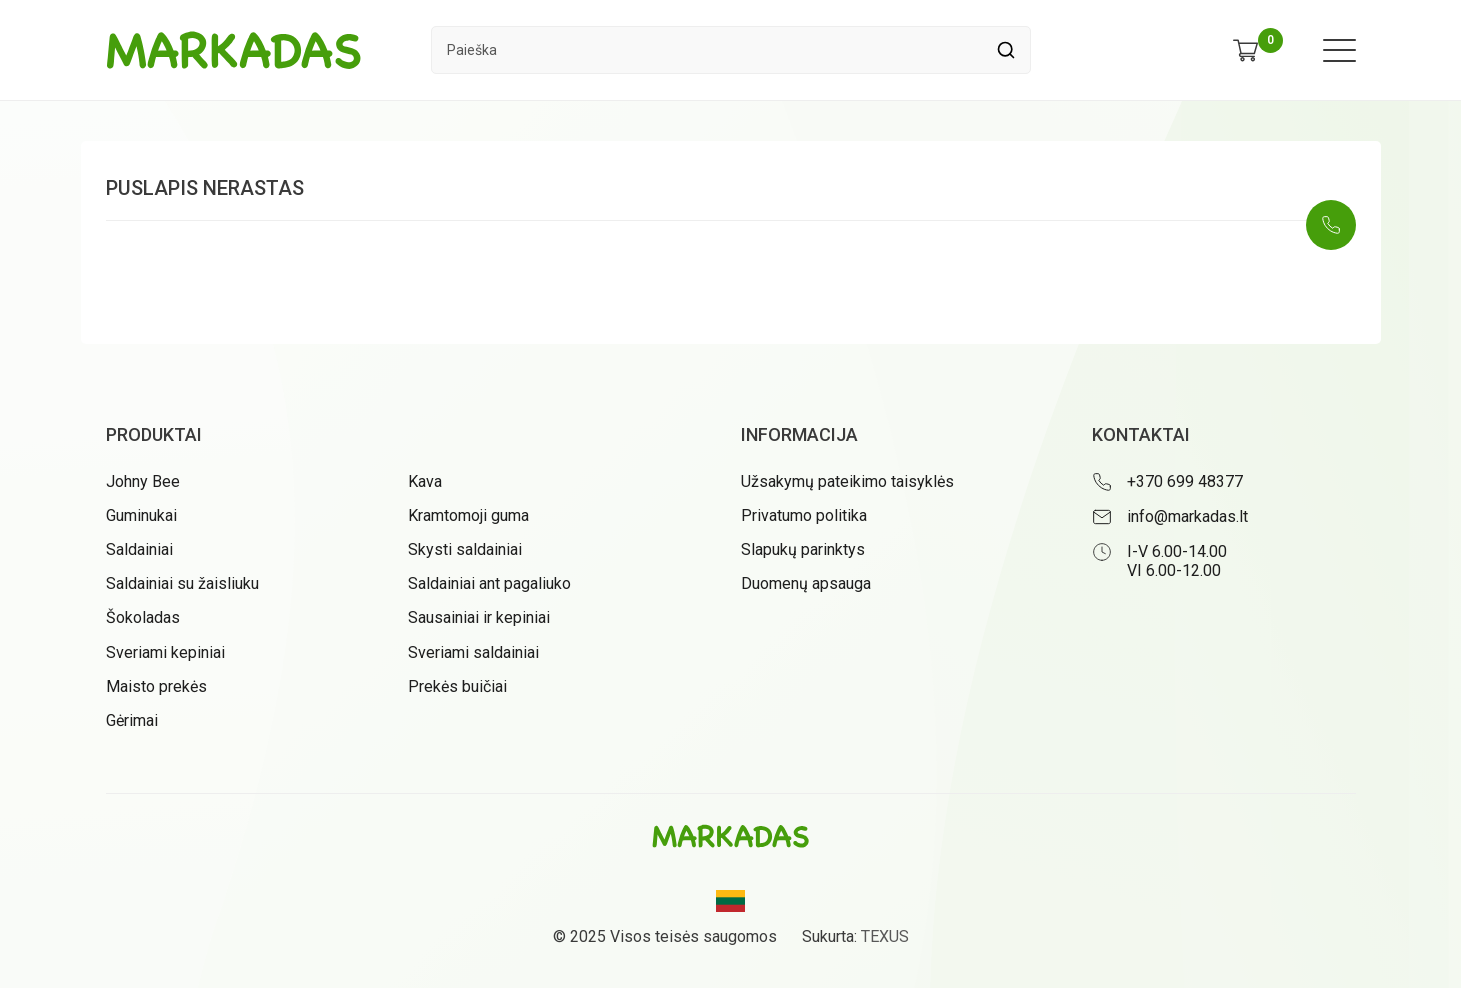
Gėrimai (132, 720)
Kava (425, 481)
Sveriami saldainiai (473, 652)
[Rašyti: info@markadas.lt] (1224, 517)
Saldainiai (139, 549)
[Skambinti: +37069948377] (1331, 225)
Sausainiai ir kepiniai (479, 617)
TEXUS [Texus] (885, 936)
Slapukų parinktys (803, 549)
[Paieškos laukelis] (707, 50)
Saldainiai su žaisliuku (182, 583)
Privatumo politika (804, 515)
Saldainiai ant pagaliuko (489, 583)
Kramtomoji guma (468, 515)
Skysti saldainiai (465, 549)
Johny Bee (143, 481)
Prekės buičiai (457, 686)
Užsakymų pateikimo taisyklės (847, 481)
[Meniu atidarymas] (1339, 50)
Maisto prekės (156, 686)
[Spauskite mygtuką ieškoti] (1006, 50)
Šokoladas (143, 617)
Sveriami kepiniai (165, 652)
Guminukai (141, 515)
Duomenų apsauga (806, 583)
